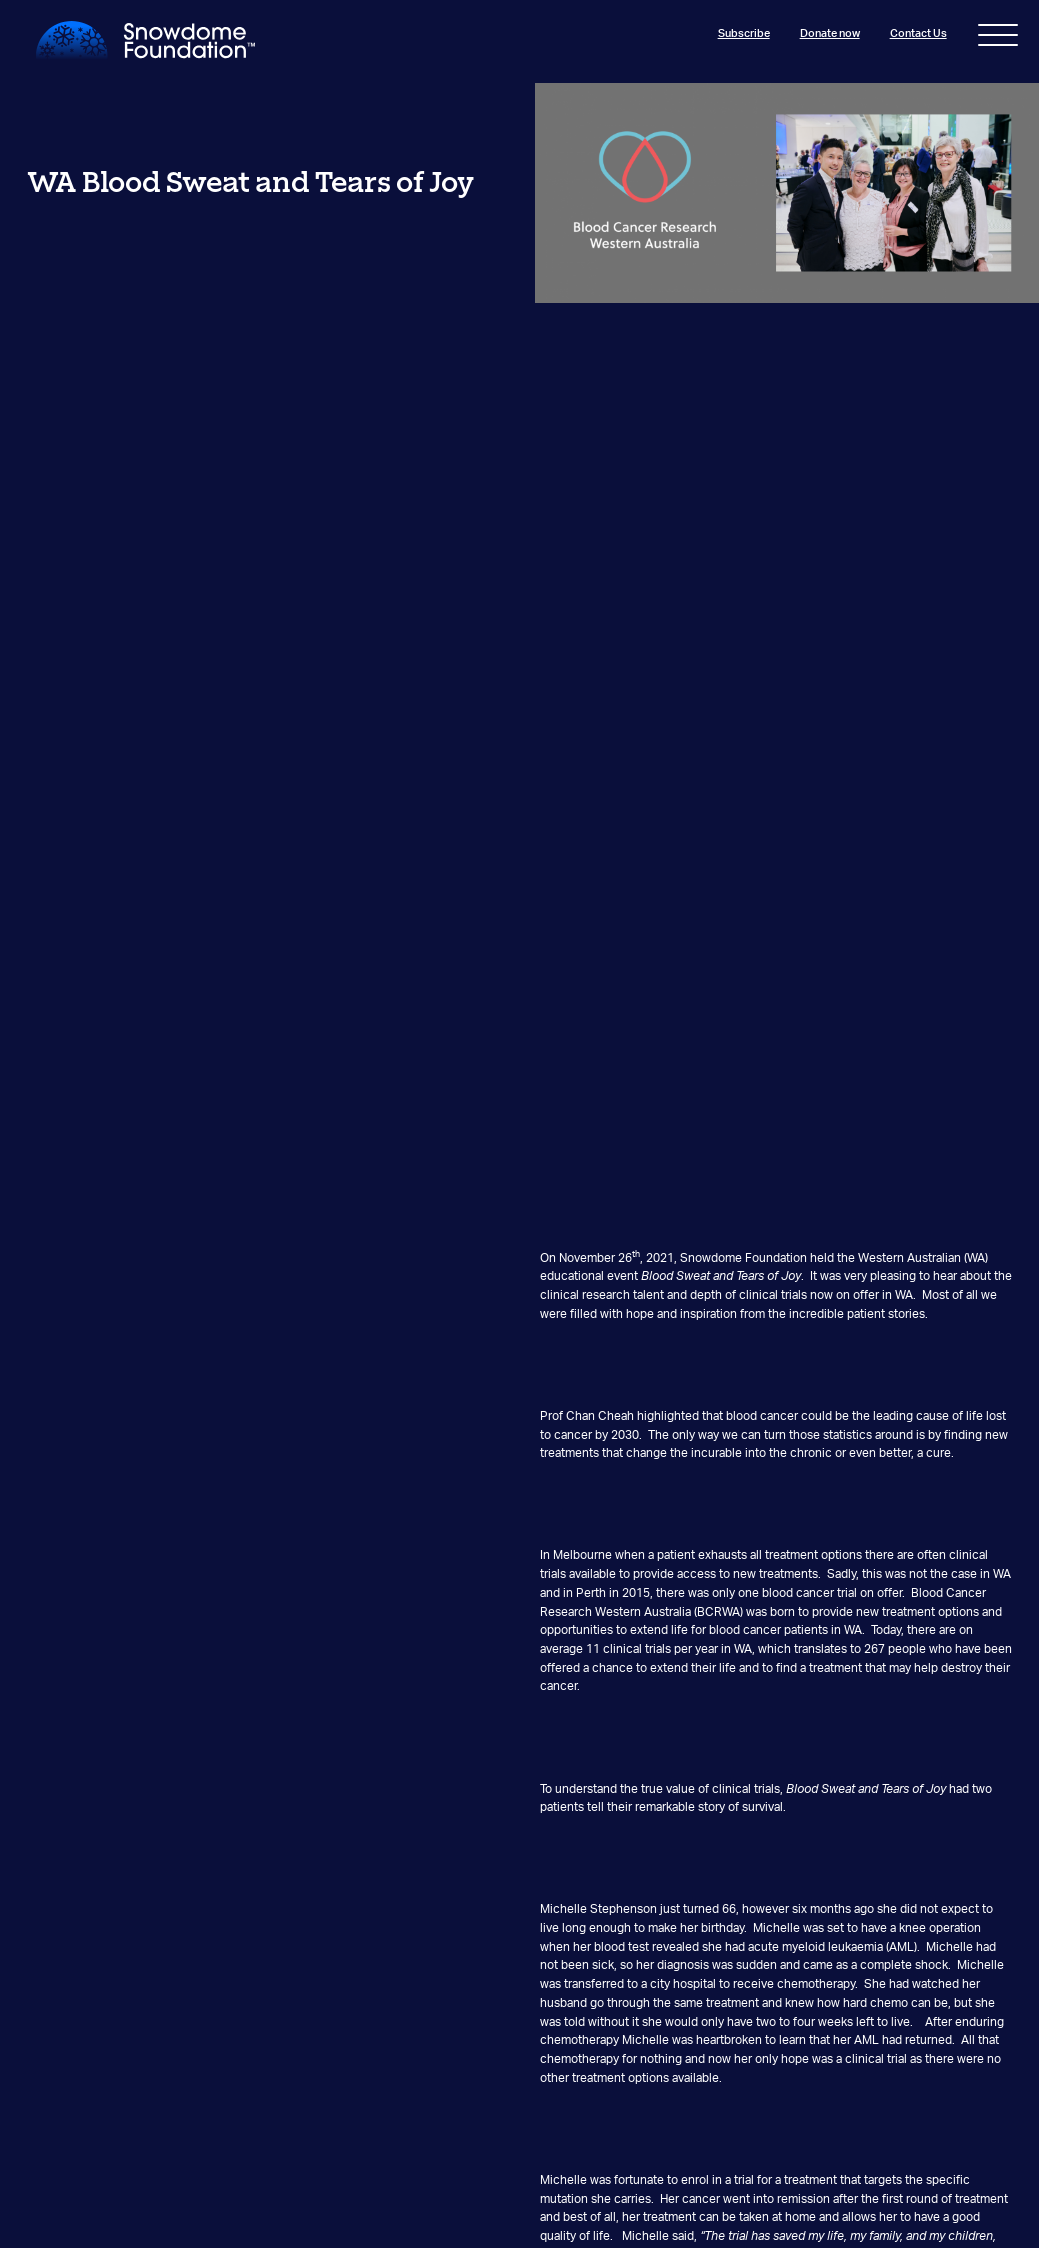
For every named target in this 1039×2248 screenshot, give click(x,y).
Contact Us (917, 33)
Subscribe (743, 33)
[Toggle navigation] (998, 39)
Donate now (829, 33)
